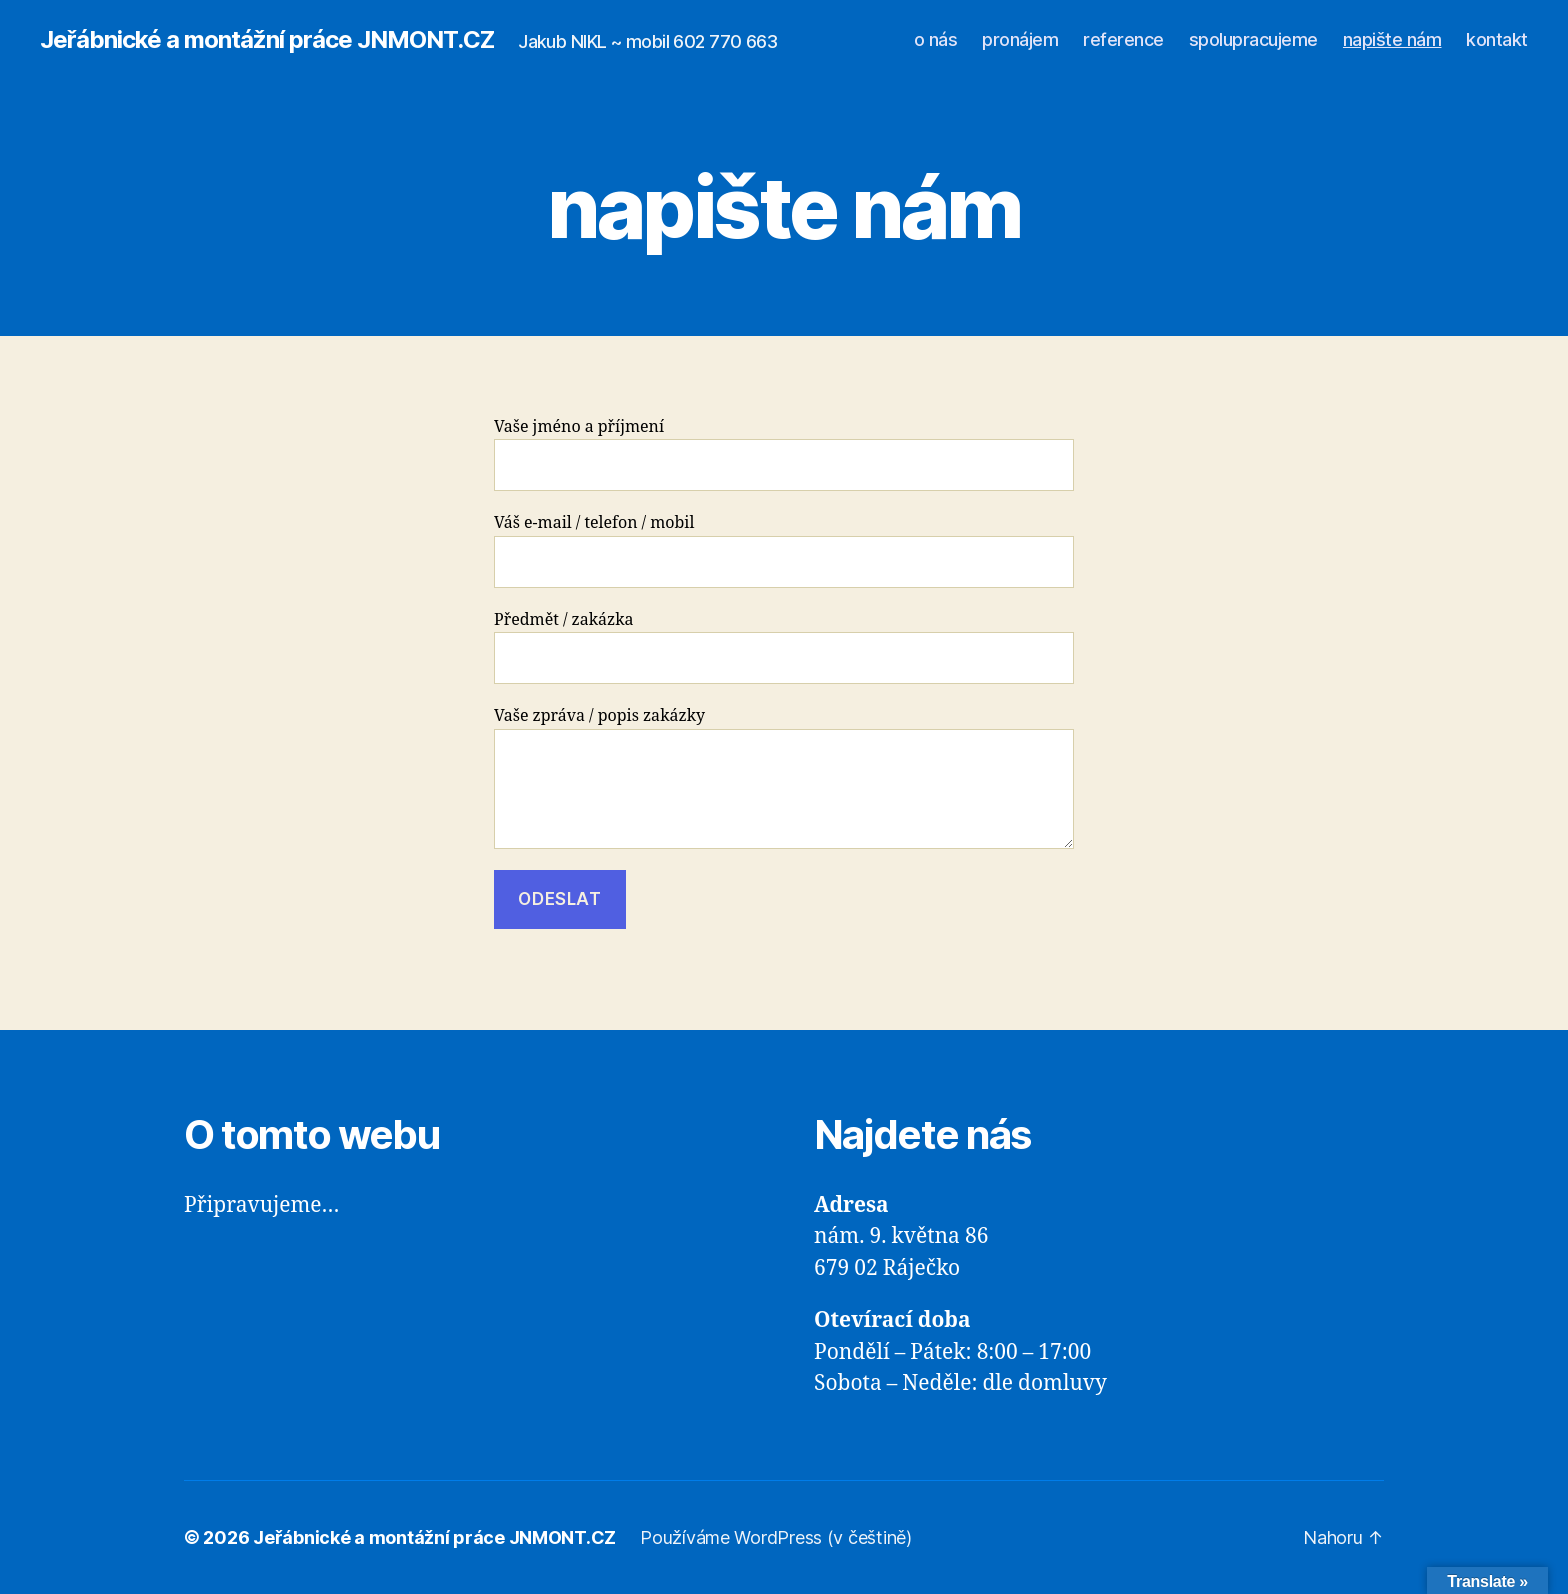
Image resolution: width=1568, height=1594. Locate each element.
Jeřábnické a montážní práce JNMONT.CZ (267, 40)
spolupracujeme (1253, 39)
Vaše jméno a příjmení (784, 454)
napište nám (1392, 39)
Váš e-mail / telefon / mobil (784, 550)
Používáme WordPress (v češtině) (776, 1537)
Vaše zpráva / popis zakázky (784, 777)
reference (1123, 39)
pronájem (1020, 39)
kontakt (1497, 39)
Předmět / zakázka (784, 647)
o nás (936, 39)
